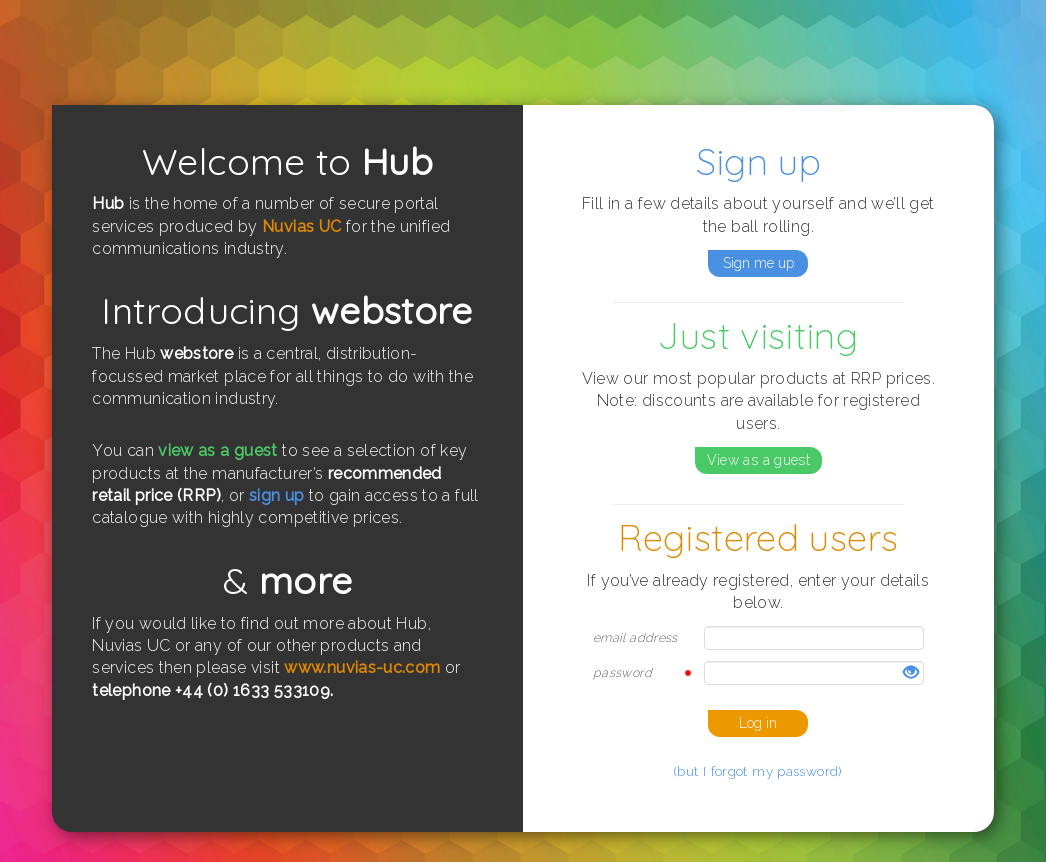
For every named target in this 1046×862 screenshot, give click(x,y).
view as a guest (218, 450)
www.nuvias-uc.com (362, 667)
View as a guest (759, 460)
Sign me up (758, 263)
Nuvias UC (301, 226)
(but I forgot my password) (758, 771)
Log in (758, 723)
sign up (277, 495)
